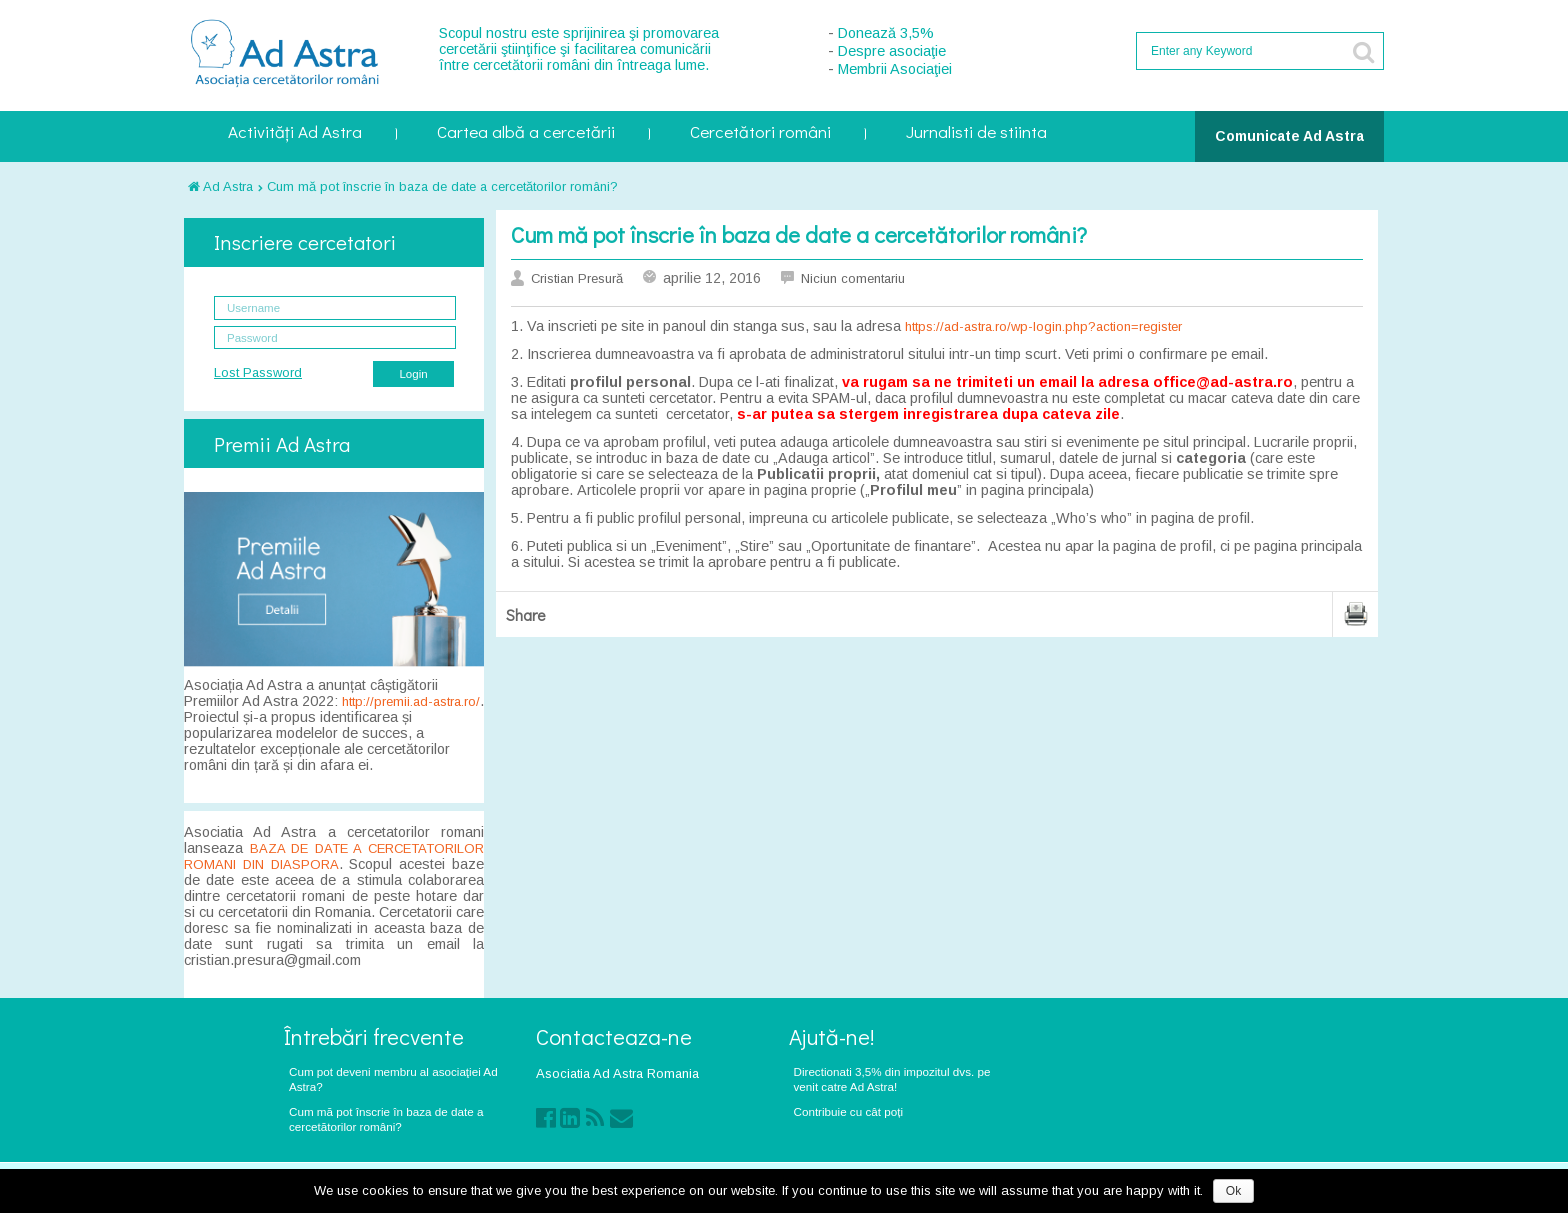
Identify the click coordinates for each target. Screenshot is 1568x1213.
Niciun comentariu (853, 278)
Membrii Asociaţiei (895, 69)
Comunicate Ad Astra (1289, 136)
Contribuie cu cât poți (849, 1111)
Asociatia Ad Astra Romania (617, 1073)
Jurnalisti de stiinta (976, 133)
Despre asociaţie (892, 51)
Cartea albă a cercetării (526, 133)
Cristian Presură (577, 278)
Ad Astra (220, 186)
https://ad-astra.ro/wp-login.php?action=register (1043, 326)
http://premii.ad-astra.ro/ (411, 701)
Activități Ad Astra (295, 133)
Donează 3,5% (886, 33)
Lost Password (258, 372)
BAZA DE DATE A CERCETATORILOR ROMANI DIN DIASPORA (334, 856)
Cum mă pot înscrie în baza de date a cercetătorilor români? (442, 186)
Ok (1233, 1191)
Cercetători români (760, 133)
